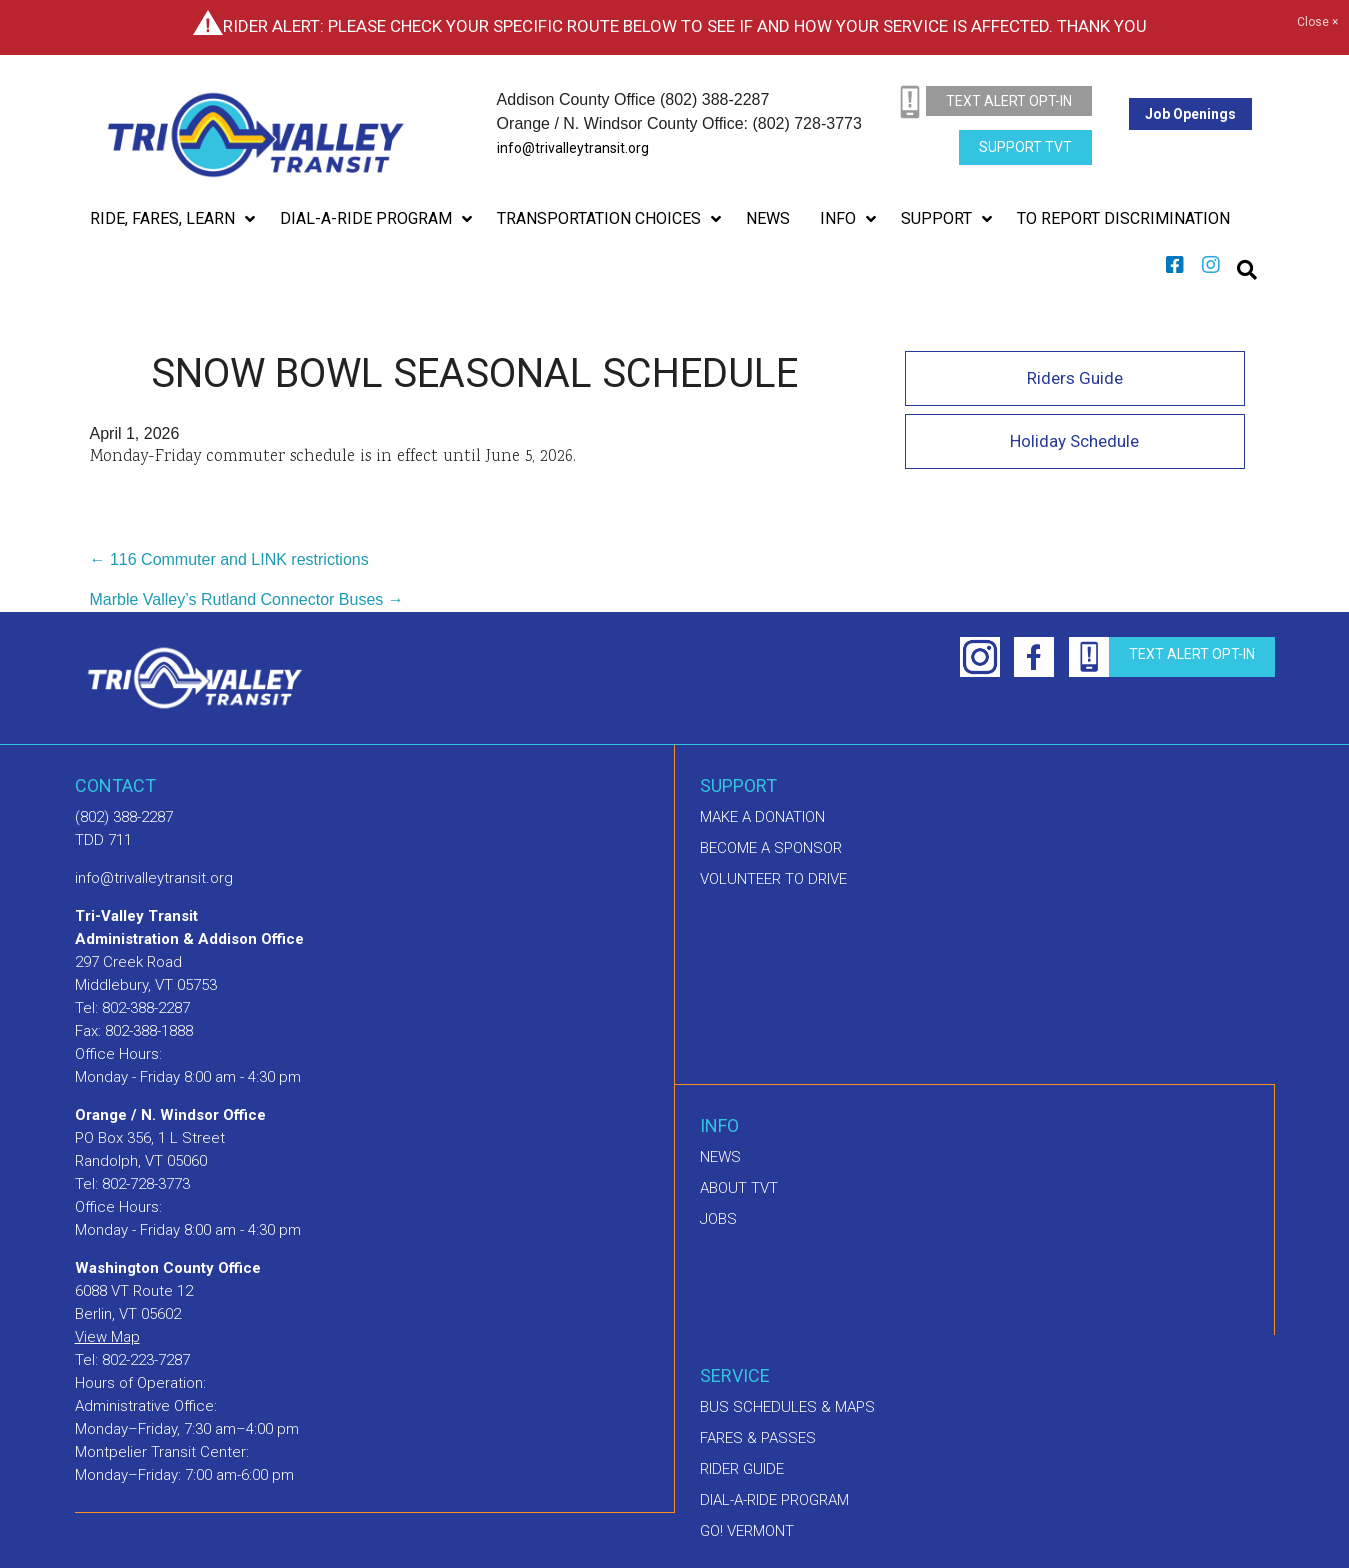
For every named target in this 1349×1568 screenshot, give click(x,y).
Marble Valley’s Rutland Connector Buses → (247, 599)
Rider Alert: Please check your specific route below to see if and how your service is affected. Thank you (685, 26)
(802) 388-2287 (124, 817)
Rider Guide (742, 1469)
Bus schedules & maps (787, 1407)
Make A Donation (762, 817)
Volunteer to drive (773, 879)
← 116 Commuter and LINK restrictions (229, 559)
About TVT (739, 1188)
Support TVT (1025, 147)
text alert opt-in (1009, 101)
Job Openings (1190, 114)
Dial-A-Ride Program (774, 1500)
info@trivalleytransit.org (573, 148)
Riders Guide (1075, 378)
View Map (107, 1337)
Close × (1317, 23)
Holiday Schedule (1074, 441)
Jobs (718, 1219)
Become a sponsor (771, 848)
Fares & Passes (758, 1438)
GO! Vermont (747, 1531)
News (720, 1157)
